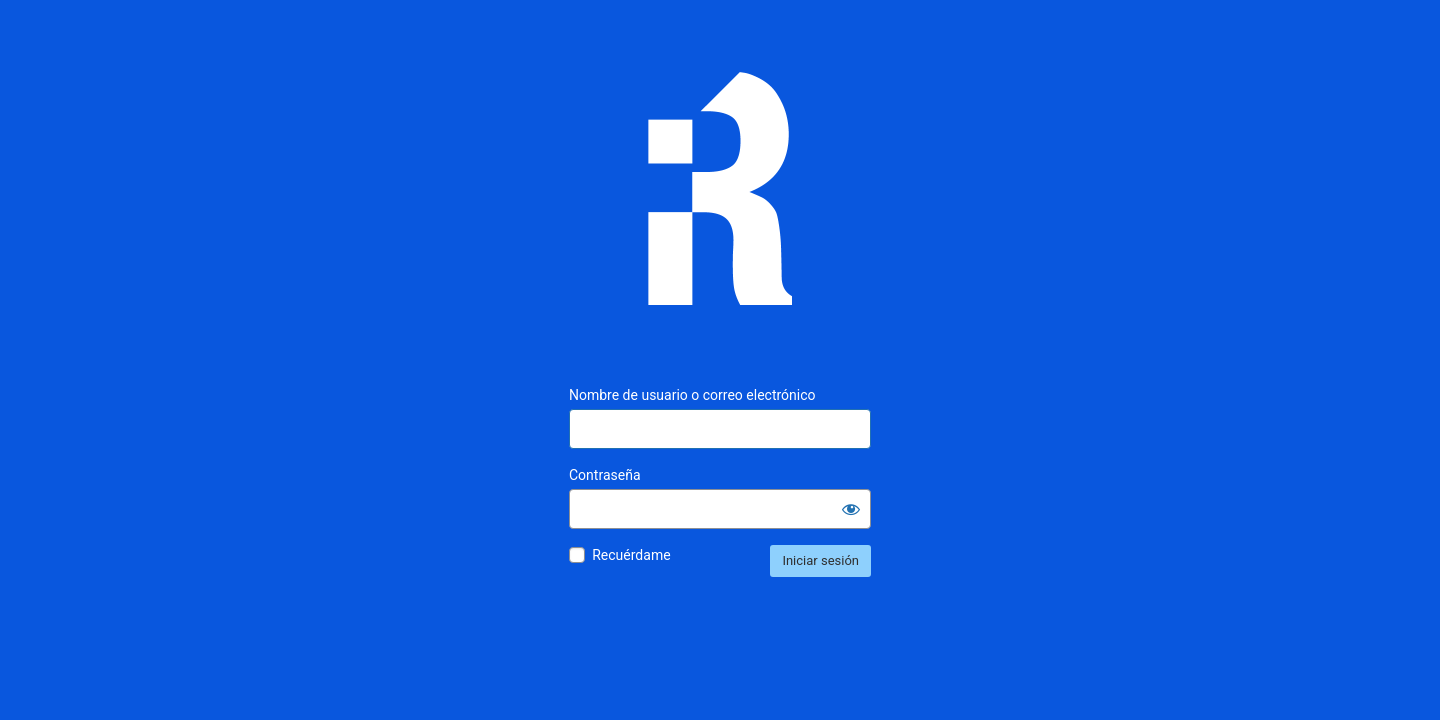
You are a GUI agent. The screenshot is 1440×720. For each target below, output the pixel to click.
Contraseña (605, 475)
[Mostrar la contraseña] (851, 509)
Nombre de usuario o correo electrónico (692, 395)
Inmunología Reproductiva (720, 203)
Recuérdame (631, 555)
